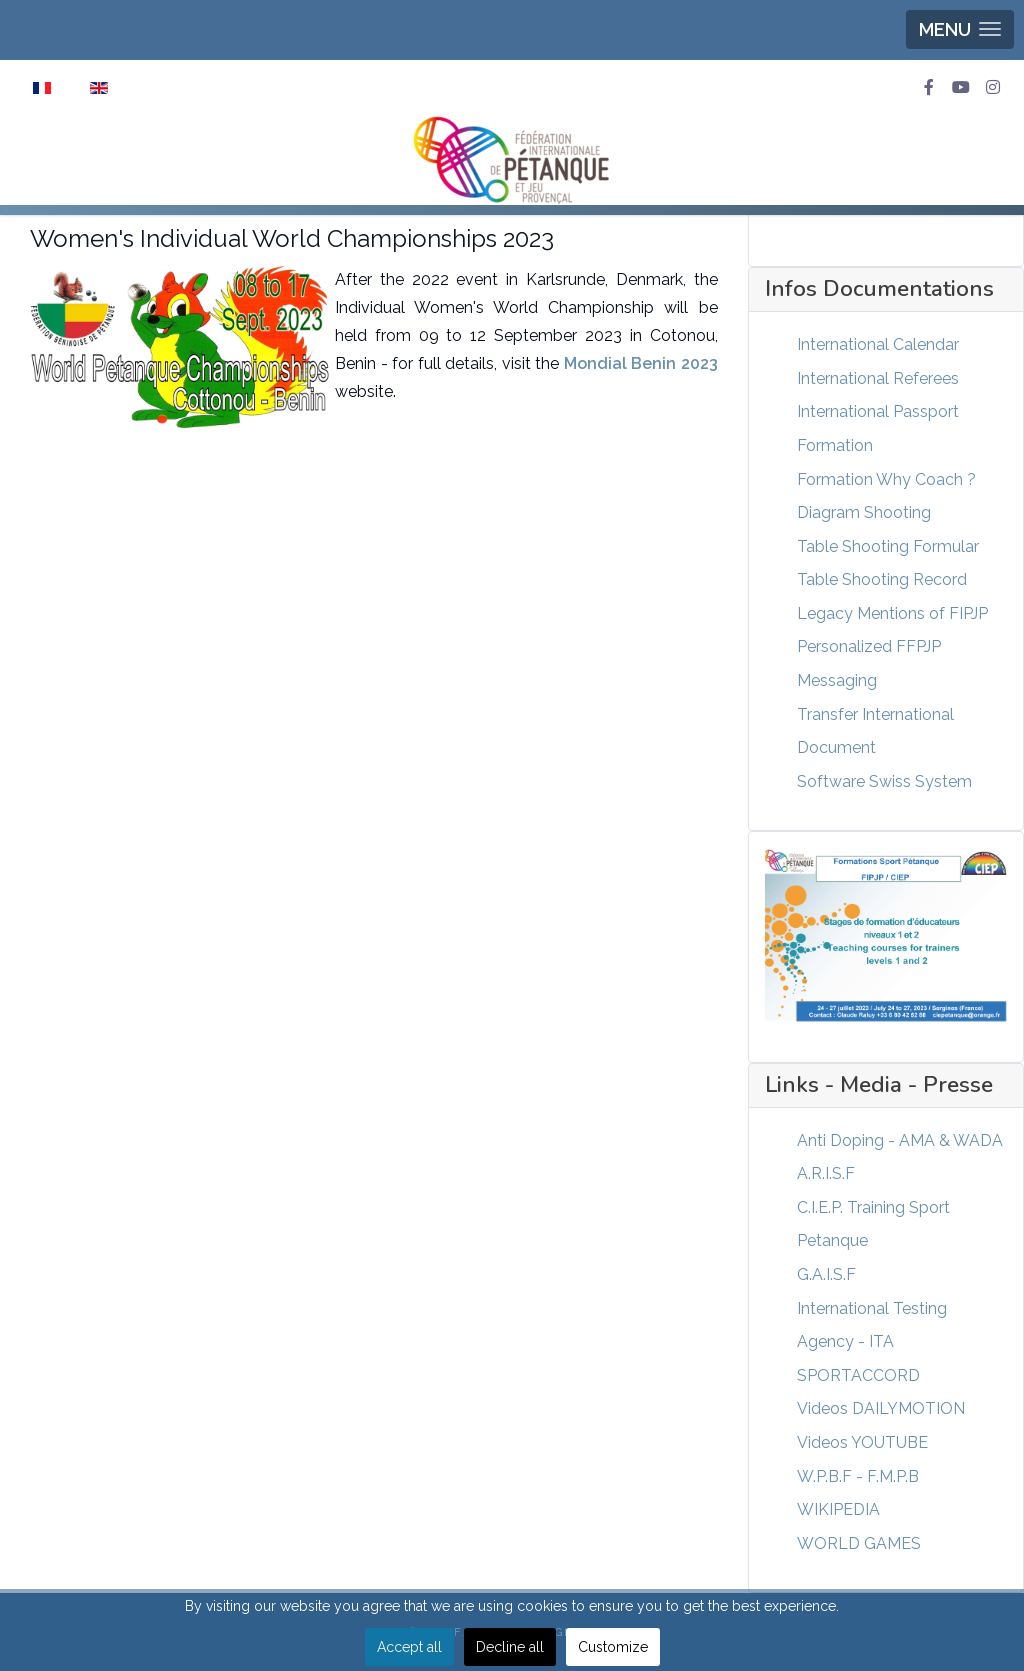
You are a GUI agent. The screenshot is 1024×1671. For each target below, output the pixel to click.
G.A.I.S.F (826, 1274)
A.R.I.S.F (826, 1173)
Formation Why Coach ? (886, 479)
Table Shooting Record (882, 579)
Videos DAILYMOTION (881, 1408)
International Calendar (878, 344)
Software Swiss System (884, 781)
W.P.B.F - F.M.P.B (858, 1476)
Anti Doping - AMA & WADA (900, 1140)
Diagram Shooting (864, 512)
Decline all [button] (510, 1647)
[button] (960, 29)
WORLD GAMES (859, 1543)
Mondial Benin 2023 (641, 363)
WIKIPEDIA (838, 1509)
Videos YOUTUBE (862, 1442)
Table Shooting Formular (888, 546)
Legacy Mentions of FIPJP (892, 613)
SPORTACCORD (858, 1375)
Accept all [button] (409, 1647)
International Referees (878, 378)
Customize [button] (613, 1647)
